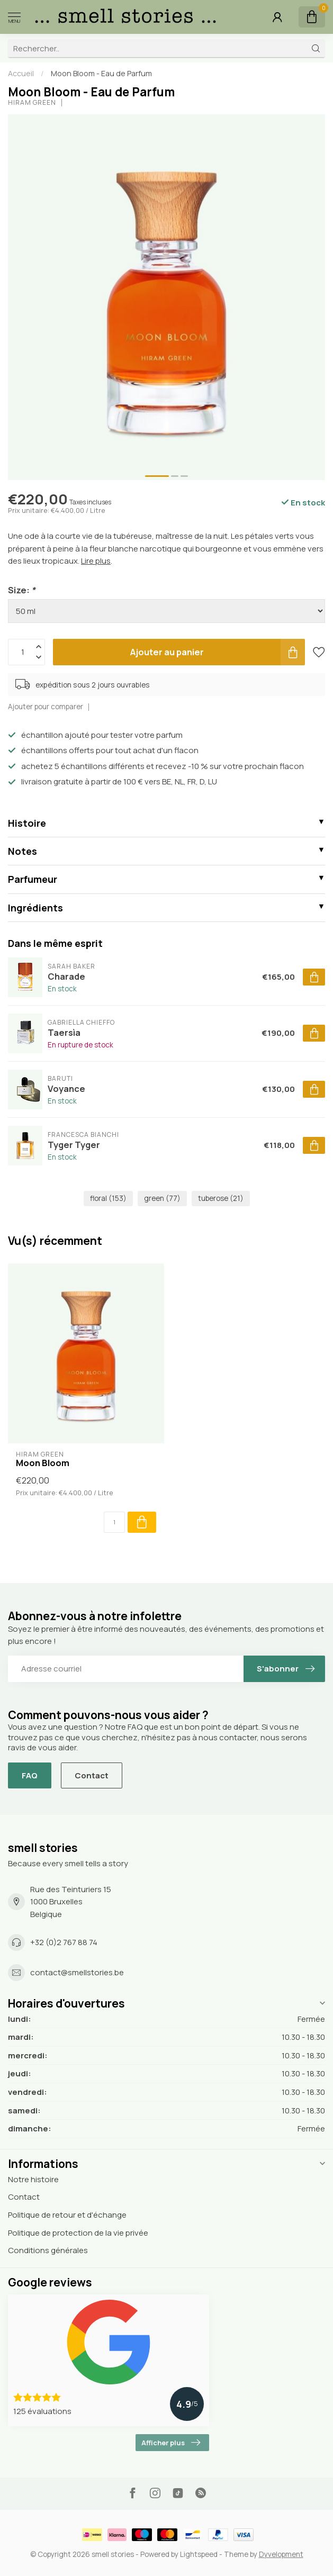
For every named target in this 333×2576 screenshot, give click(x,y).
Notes (22, 851)
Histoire (27, 823)
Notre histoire (33, 2179)
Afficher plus (170, 2443)
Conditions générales (48, 2250)
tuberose (221, 1198)
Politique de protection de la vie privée (78, 2232)
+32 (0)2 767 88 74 (63, 1942)
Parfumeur (32, 879)
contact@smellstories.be (77, 1972)
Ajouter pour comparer (45, 706)
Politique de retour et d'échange (67, 2214)
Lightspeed (199, 2554)
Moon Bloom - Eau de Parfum (101, 73)
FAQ (30, 1775)
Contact (92, 1775)
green (162, 1198)
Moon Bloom (42, 1463)
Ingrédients (35, 907)
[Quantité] (114, 1522)
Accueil (21, 73)
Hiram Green (32, 103)
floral (108, 1198)
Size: (21, 590)
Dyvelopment (281, 2554)
